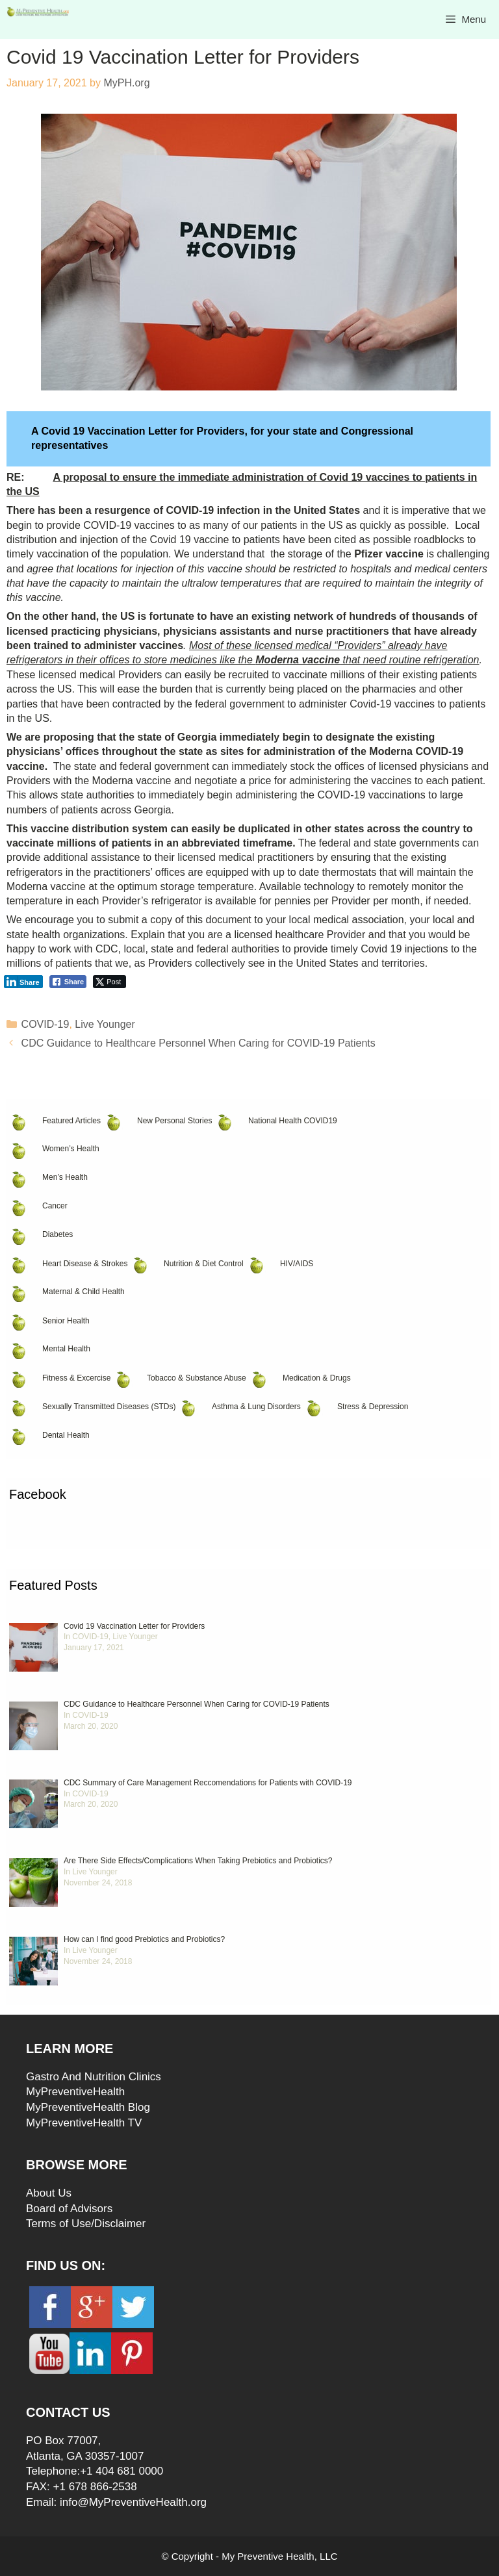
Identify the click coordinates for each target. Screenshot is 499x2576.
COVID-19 (45, 1024)
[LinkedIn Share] (23, 981)
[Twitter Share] (109, 981)
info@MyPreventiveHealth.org (133, 2502)
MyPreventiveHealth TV (84, 2123)
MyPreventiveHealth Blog (88, 2107)
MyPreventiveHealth (75, 2091)
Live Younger (105, 1024)
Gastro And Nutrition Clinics (93, 2077)
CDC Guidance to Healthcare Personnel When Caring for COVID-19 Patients (198, 1043)
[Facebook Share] (68, 981)
